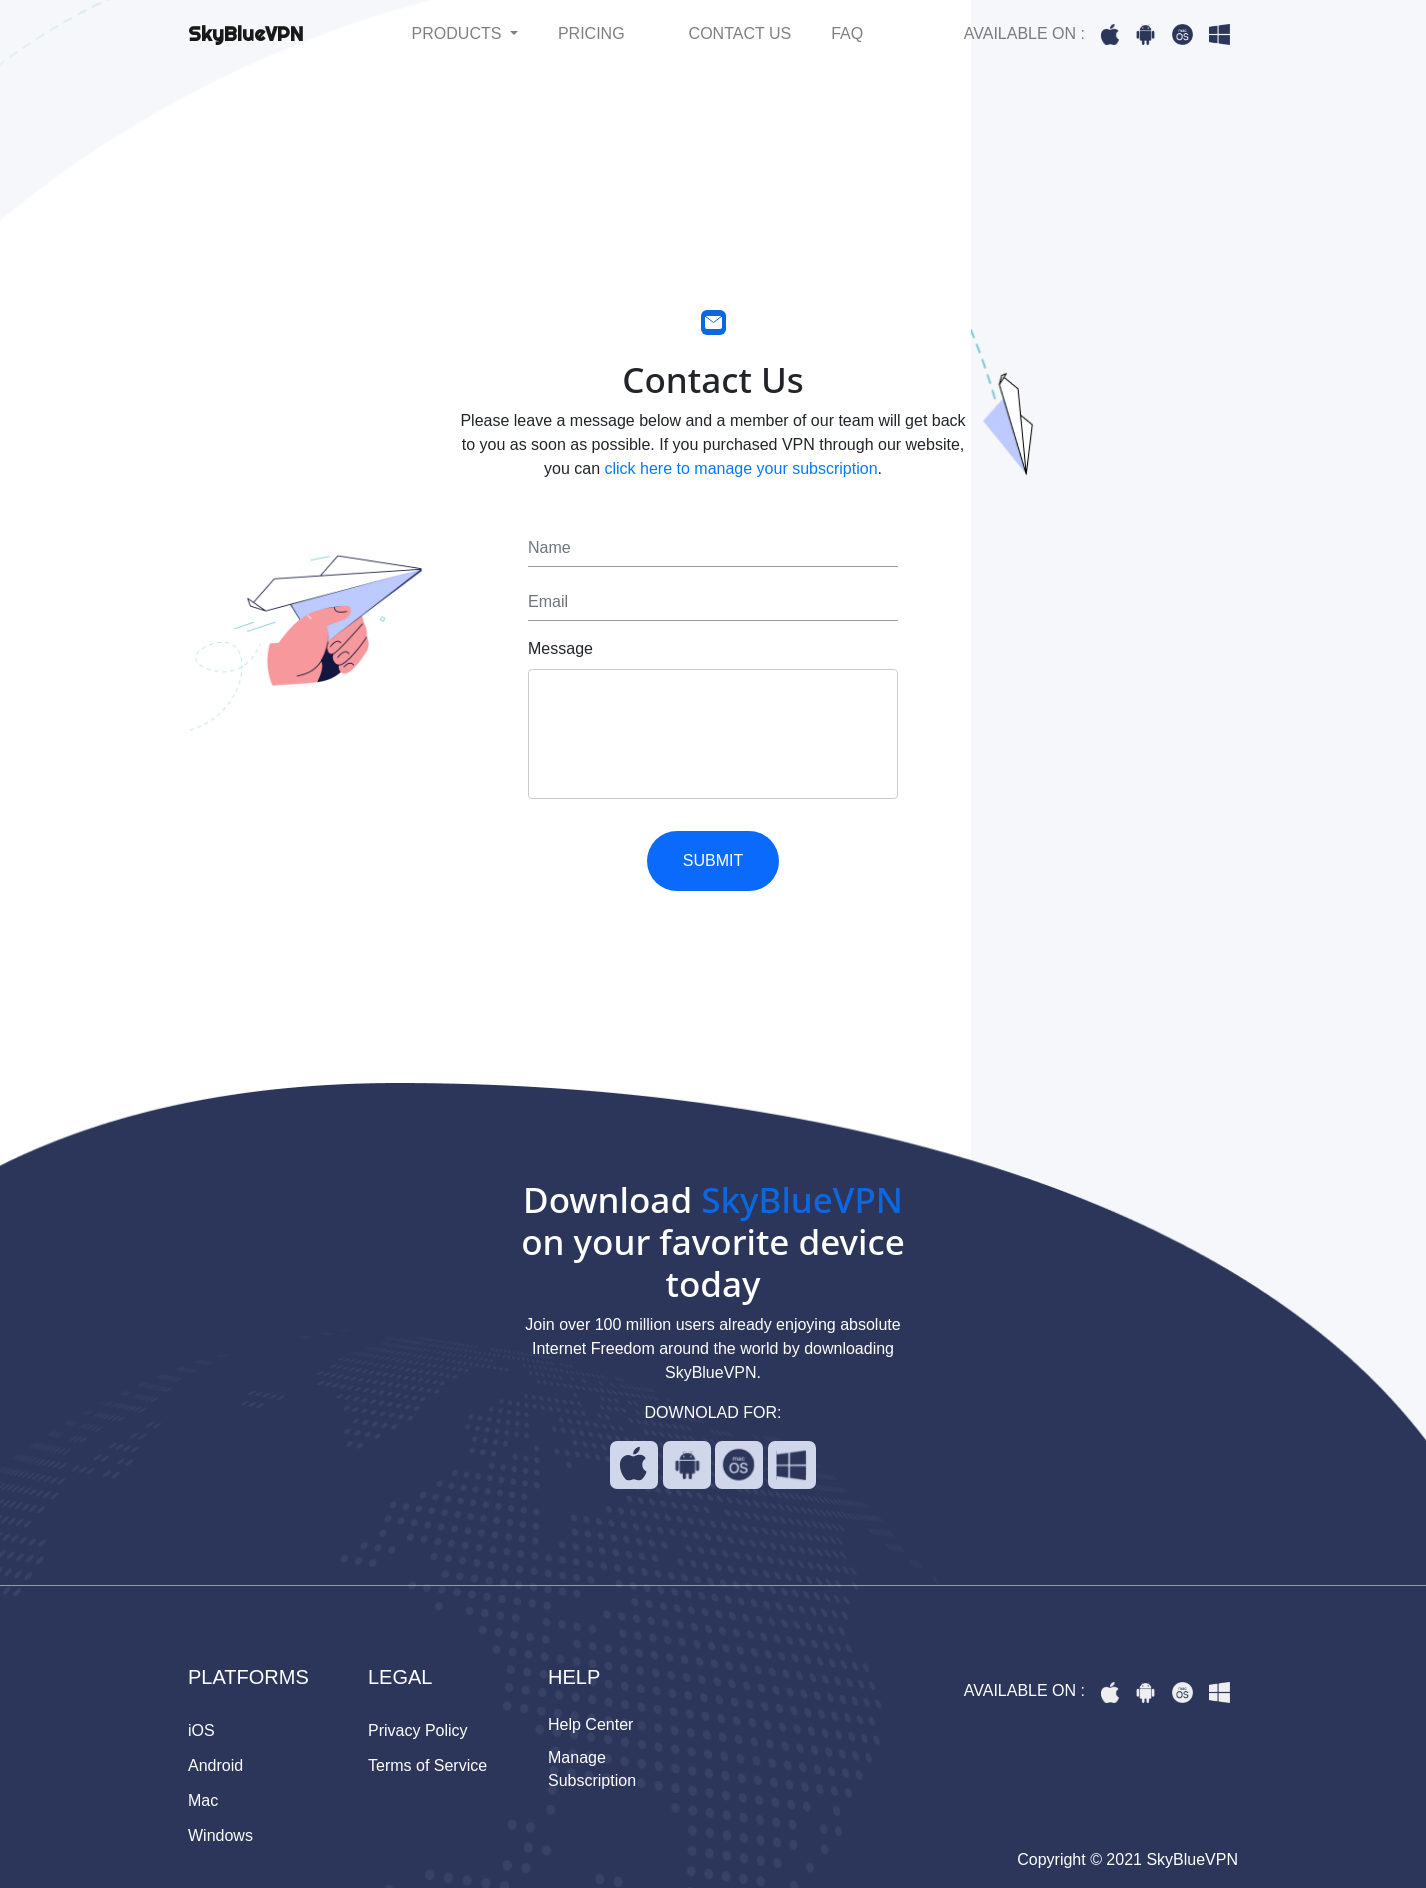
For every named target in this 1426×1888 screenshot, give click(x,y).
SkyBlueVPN (245, 33)
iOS (201, 1730)
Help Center (590, 1724)
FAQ (847, 33)
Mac (203, 1800)
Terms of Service (427, 1765)
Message (560, 648)
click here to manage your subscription (741, 468)
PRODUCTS (459, 33)
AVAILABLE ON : (1024, 33)
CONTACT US (740, 33)
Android (215, 1765)
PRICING (591, 33)
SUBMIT (713, 860)
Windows (220, 1835)
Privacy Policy (418, 1730)
